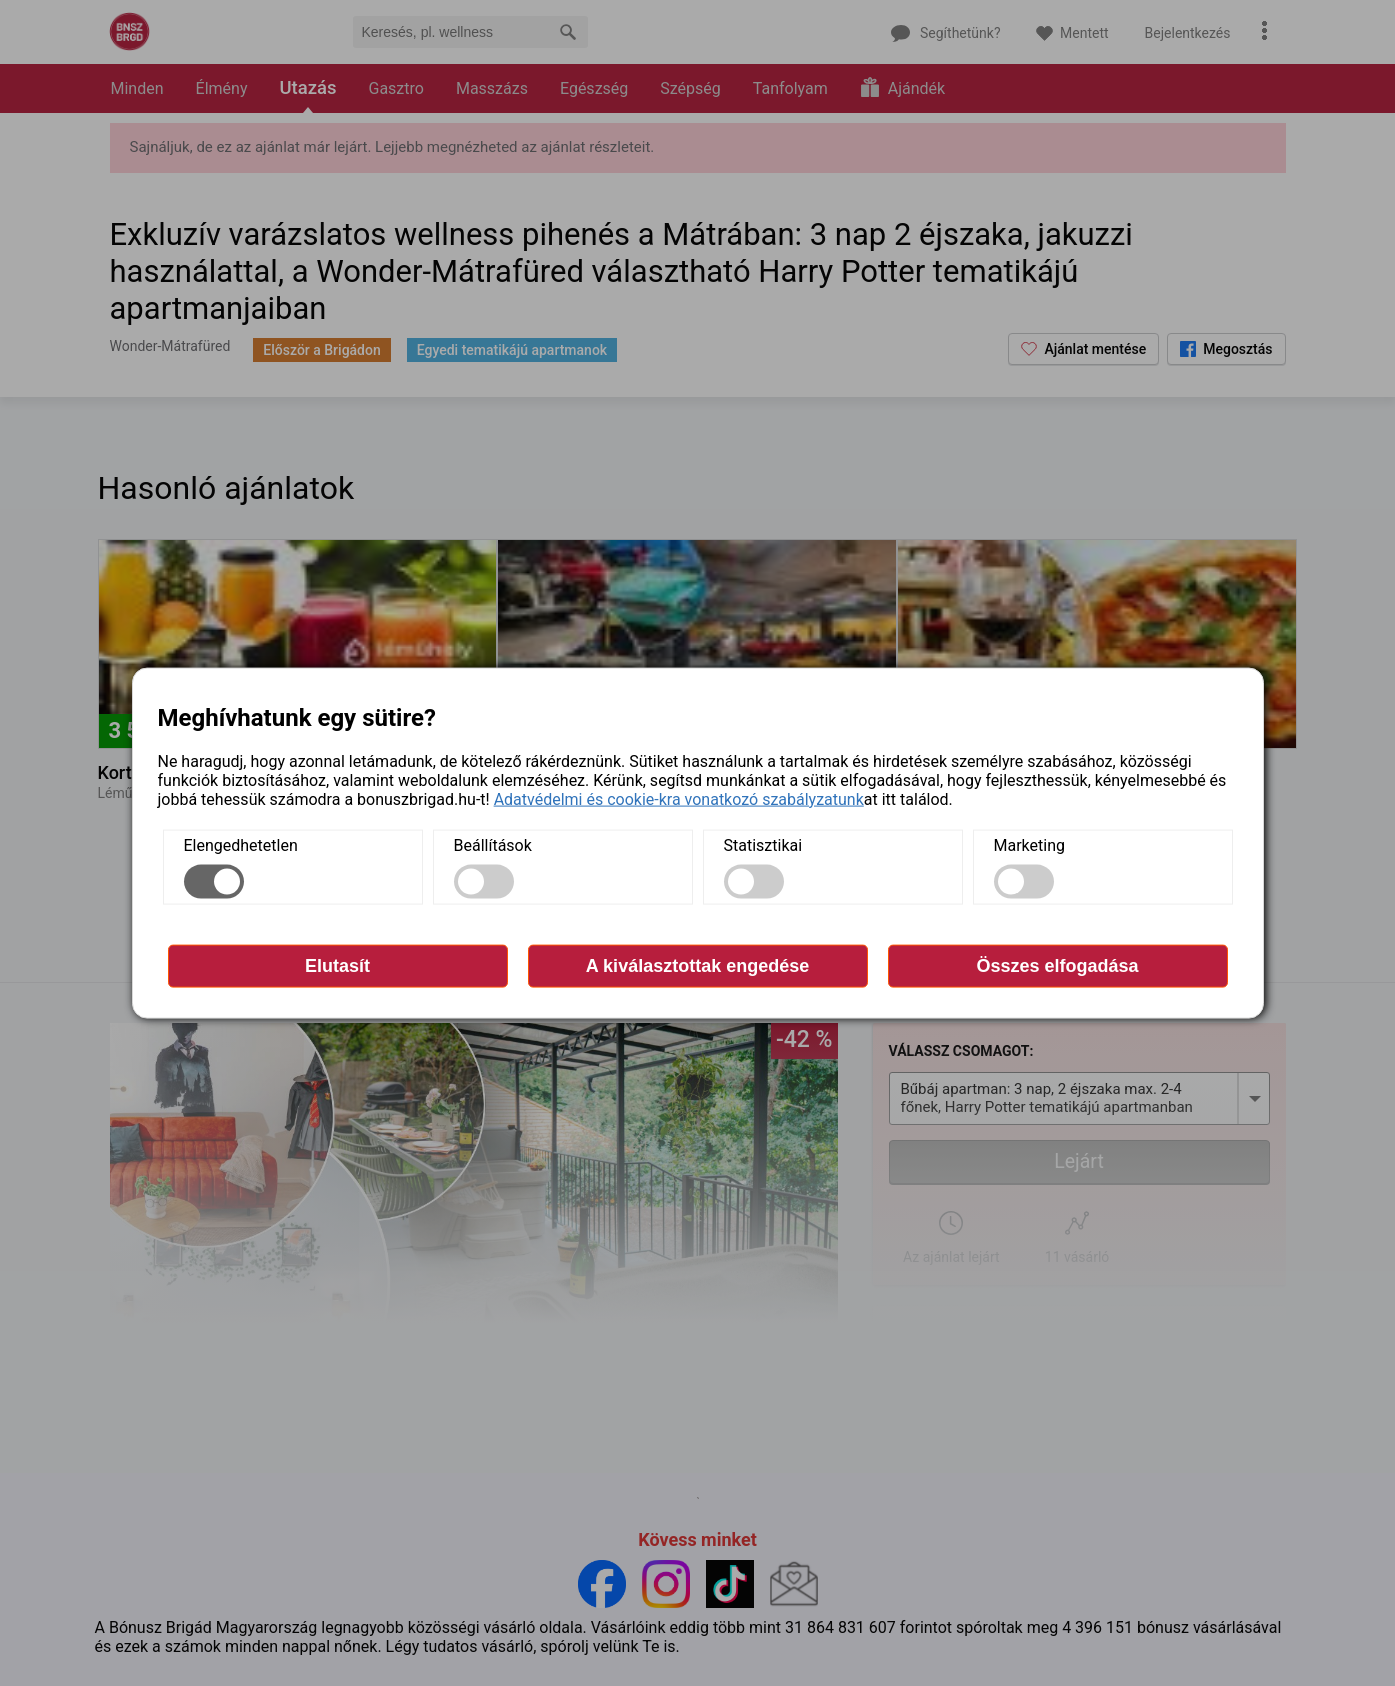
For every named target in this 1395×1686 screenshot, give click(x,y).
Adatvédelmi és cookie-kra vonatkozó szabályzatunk (679, 798)
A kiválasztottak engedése (697, 965)
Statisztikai (763, 844)
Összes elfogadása (1057, 965)
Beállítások (493, 844)
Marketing (1029, 844)
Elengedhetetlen (241, 844)
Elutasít (337, 965)
